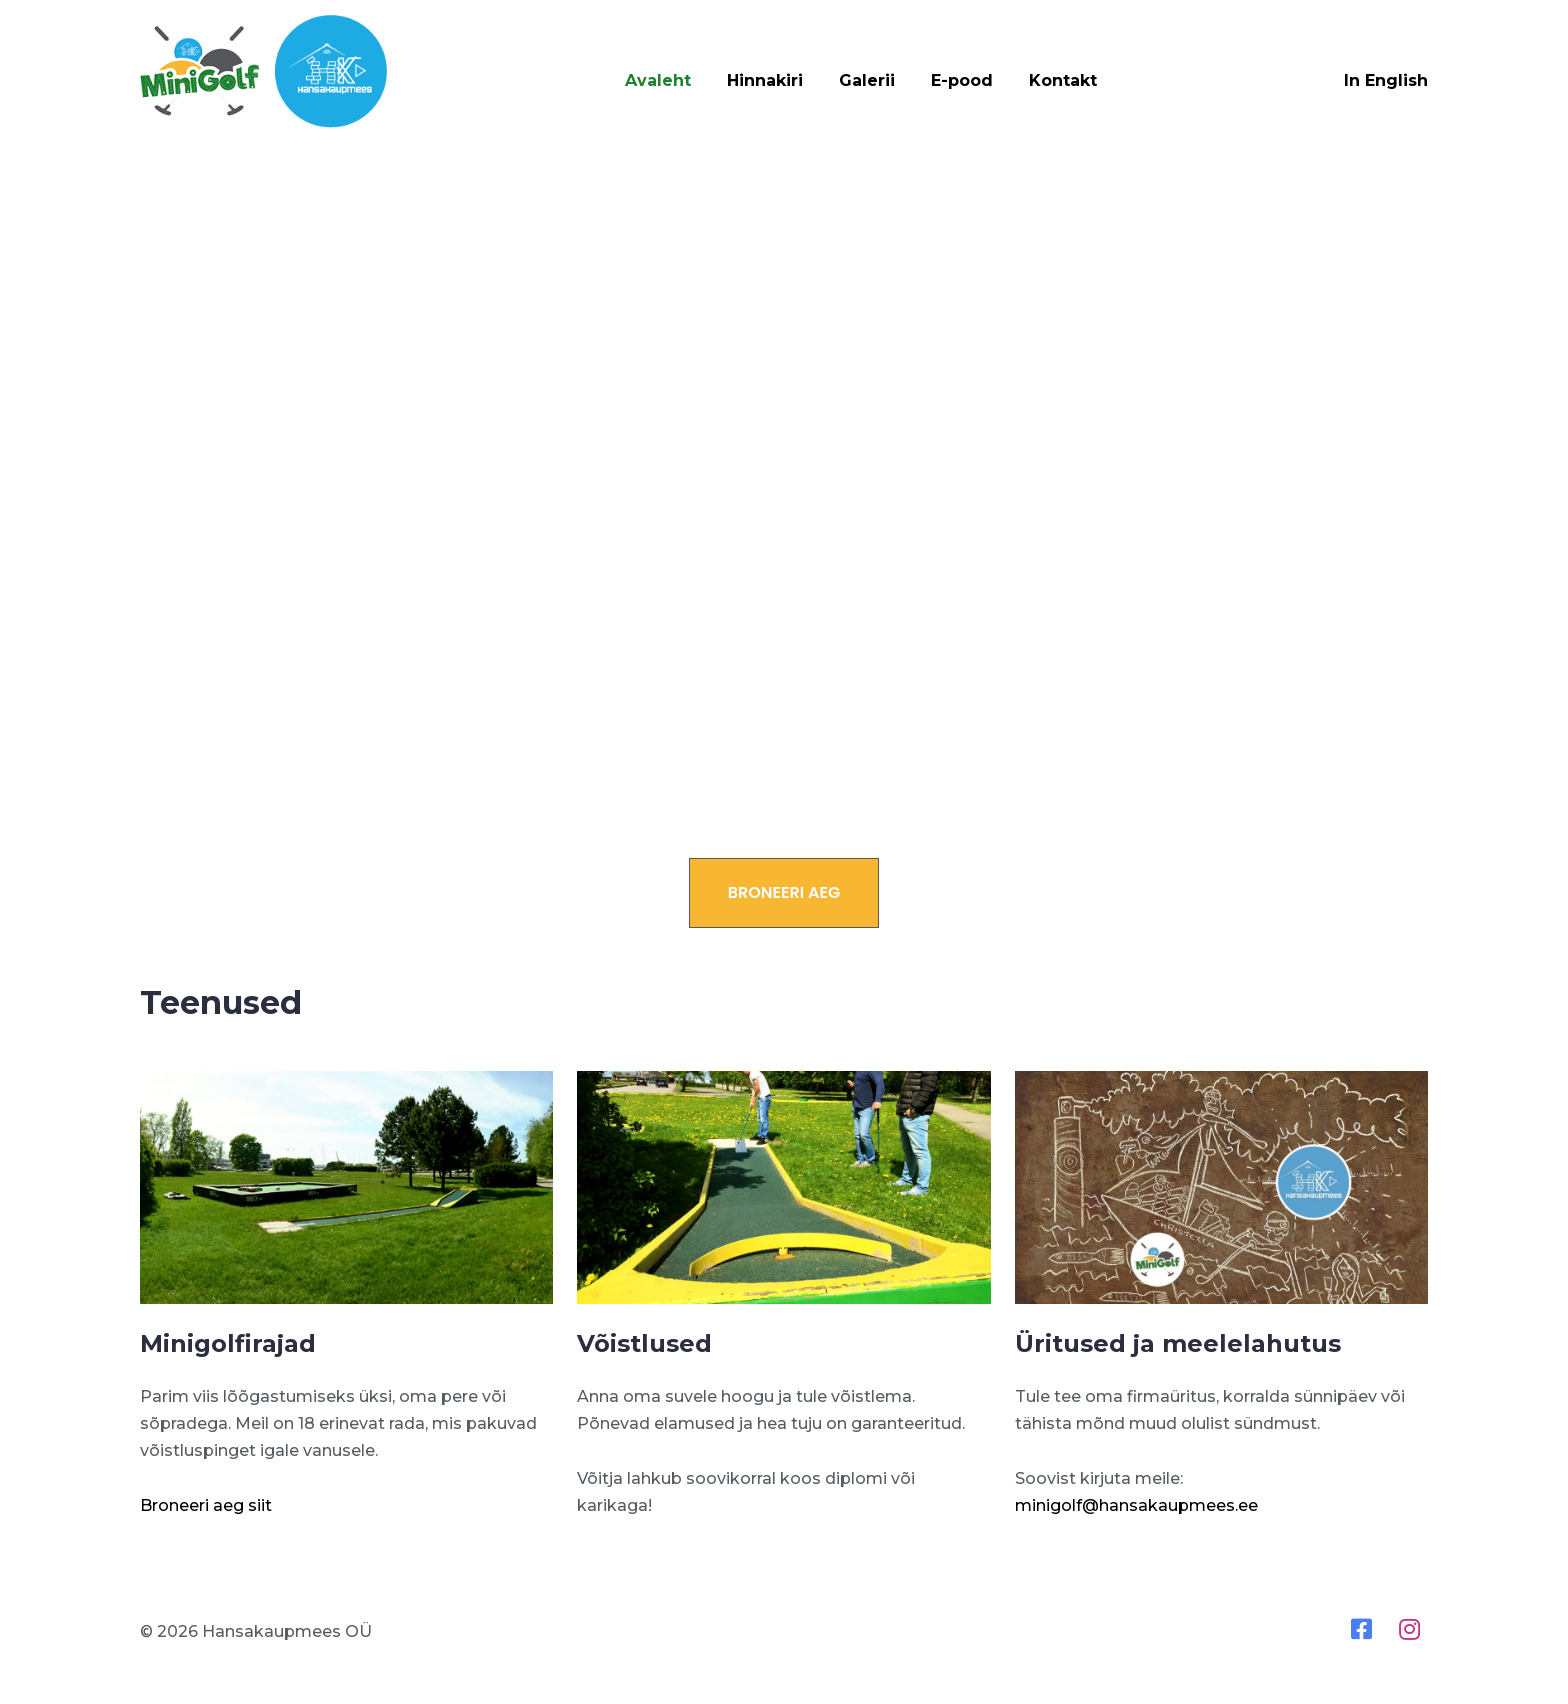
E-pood (962, 80)
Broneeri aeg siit (206, 1505)
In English (1386, 80)
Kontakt (1063, 80)
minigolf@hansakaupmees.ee (1136, 1505)
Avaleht (658, 80)
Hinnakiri (765, 80)
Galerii (867, 80)
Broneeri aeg (784, 892)
